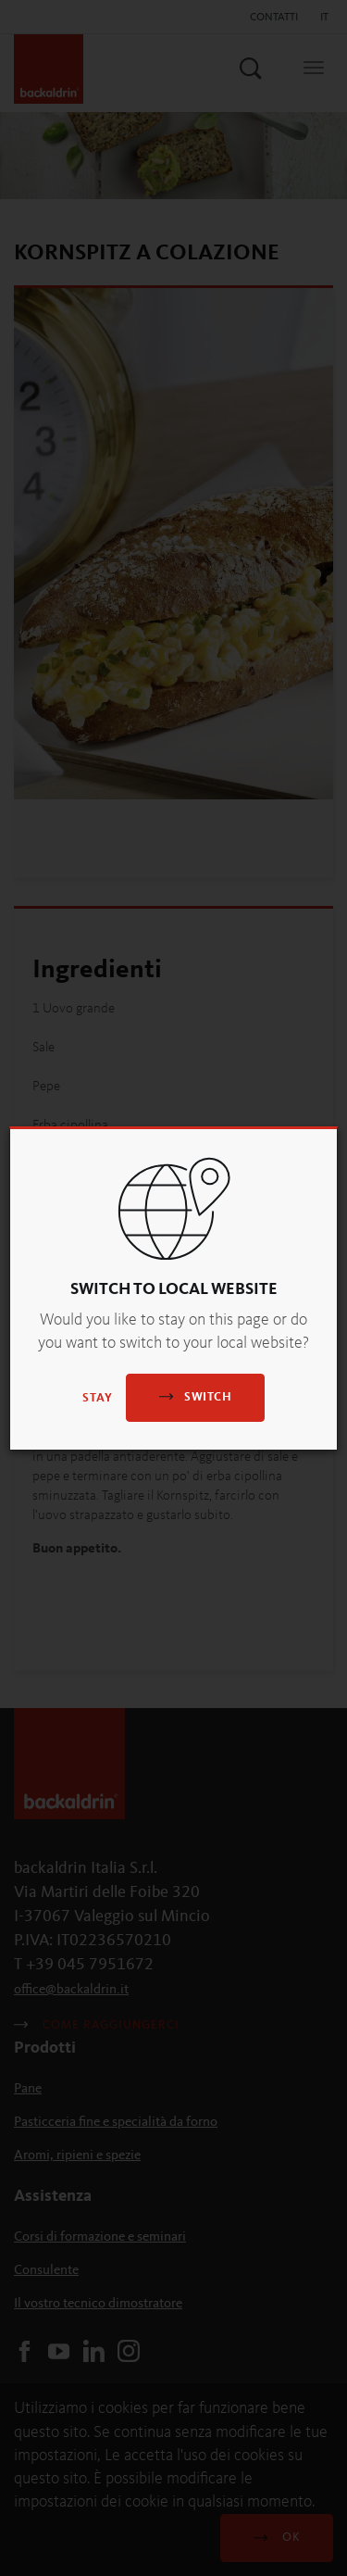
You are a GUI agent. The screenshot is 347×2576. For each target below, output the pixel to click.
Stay (97, 1398)
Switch (195, 1396)
